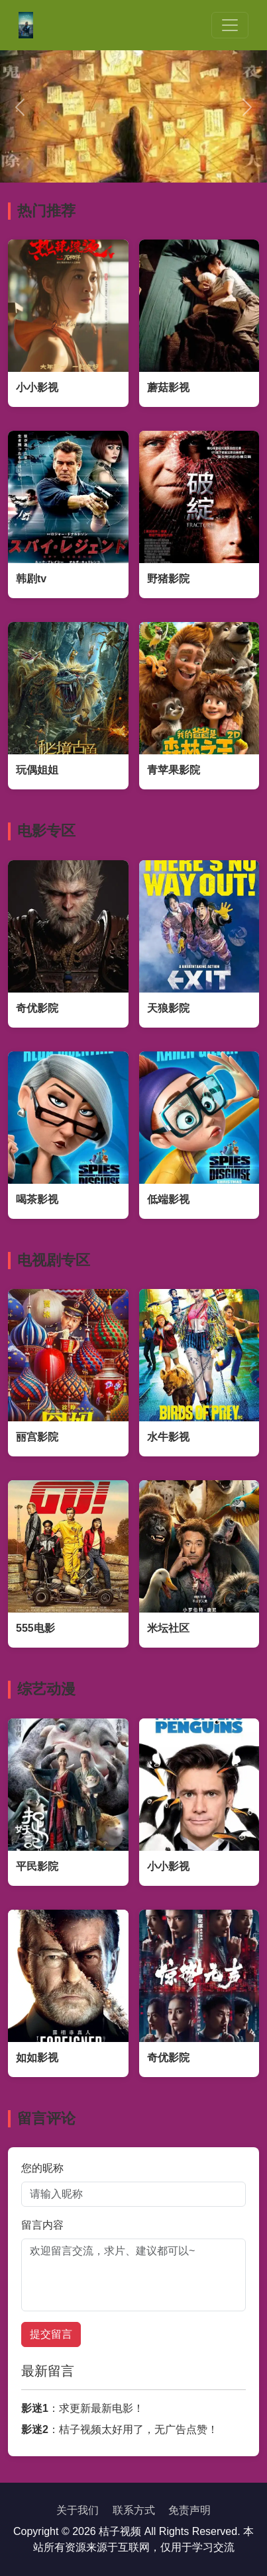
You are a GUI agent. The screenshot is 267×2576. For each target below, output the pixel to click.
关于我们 (77, 2510)
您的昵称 (42, 2168)
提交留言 (51, 2334)
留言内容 (42, 2225)
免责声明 (189, 2510)
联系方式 (134, 2510)
